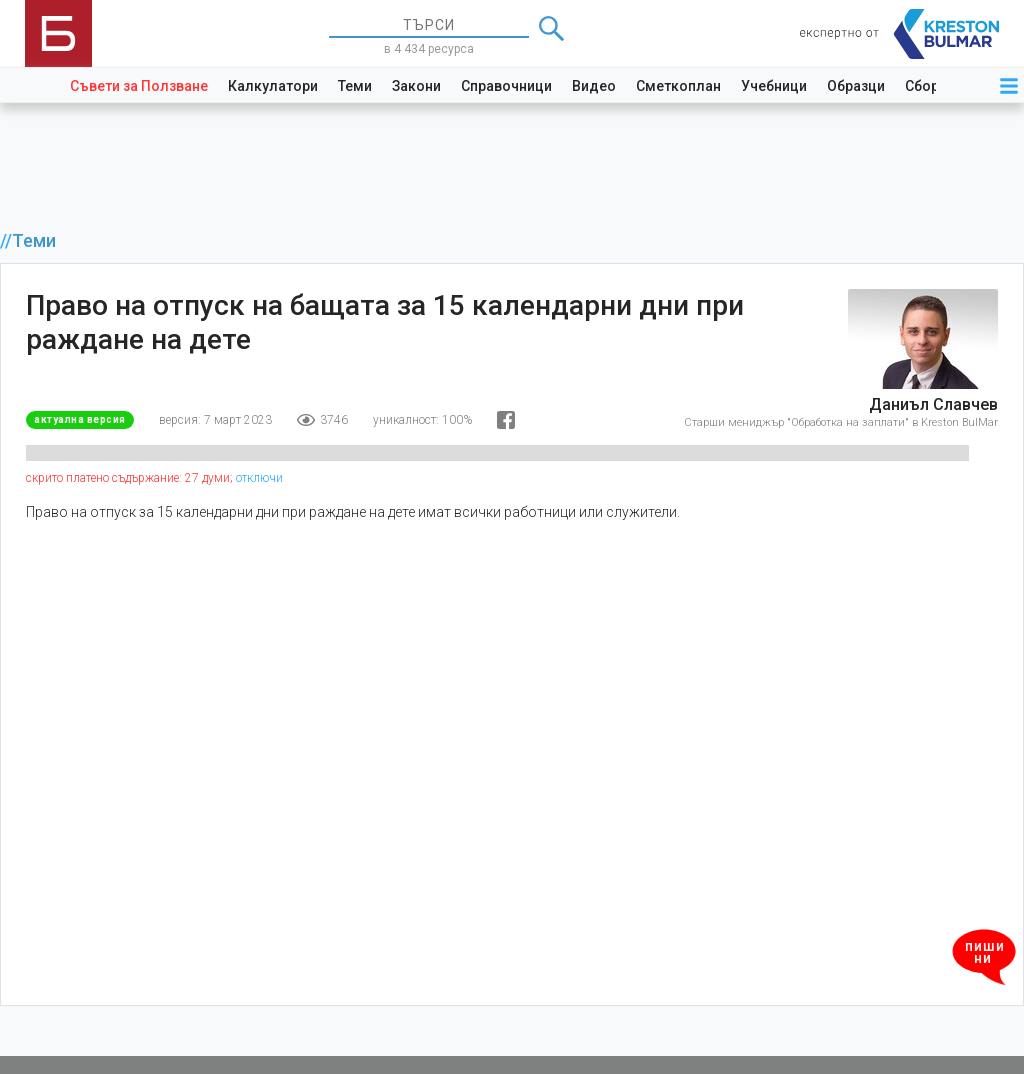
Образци (856, 86)
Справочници (506, 86)
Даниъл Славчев (933, 404)
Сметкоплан (678, 86)
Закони (416, 86)
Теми (355, 86)
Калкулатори (273, 86)
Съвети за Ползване (139, 86)
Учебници (774, 86)
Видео (594, 86)
